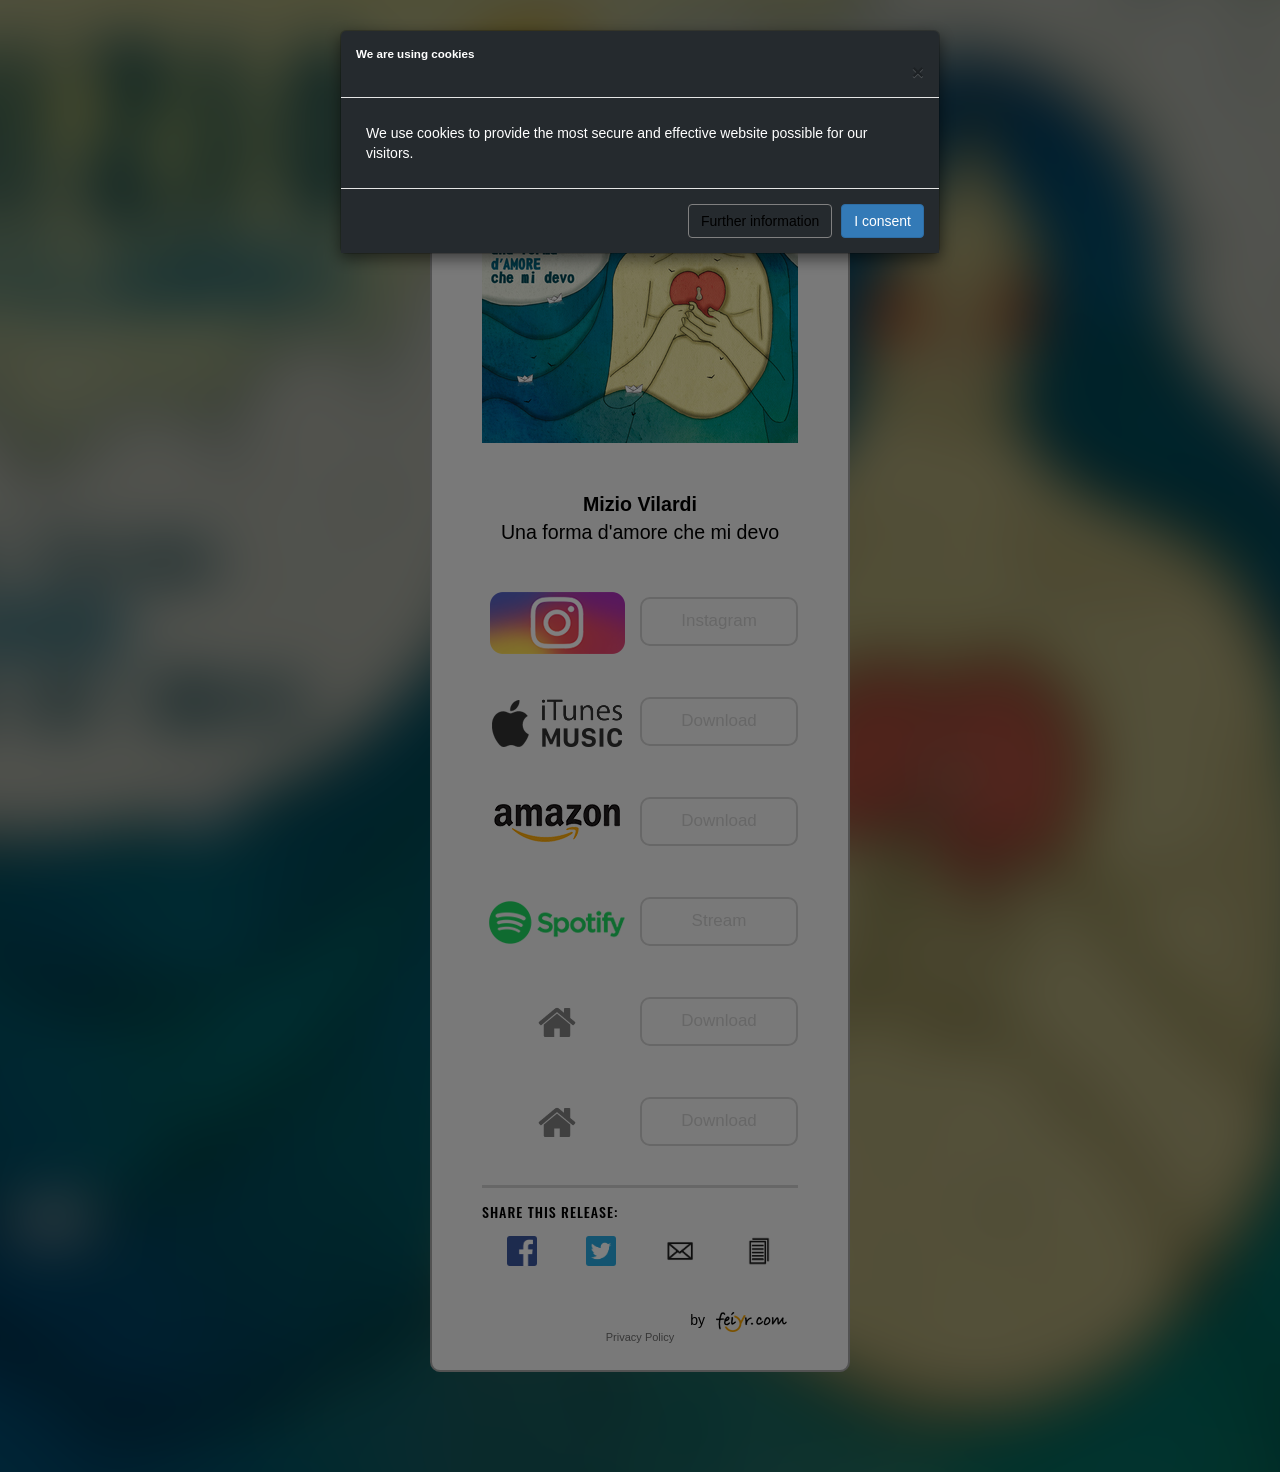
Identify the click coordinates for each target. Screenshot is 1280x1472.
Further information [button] (760, 221)
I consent (882, 221)
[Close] (918, 71)
